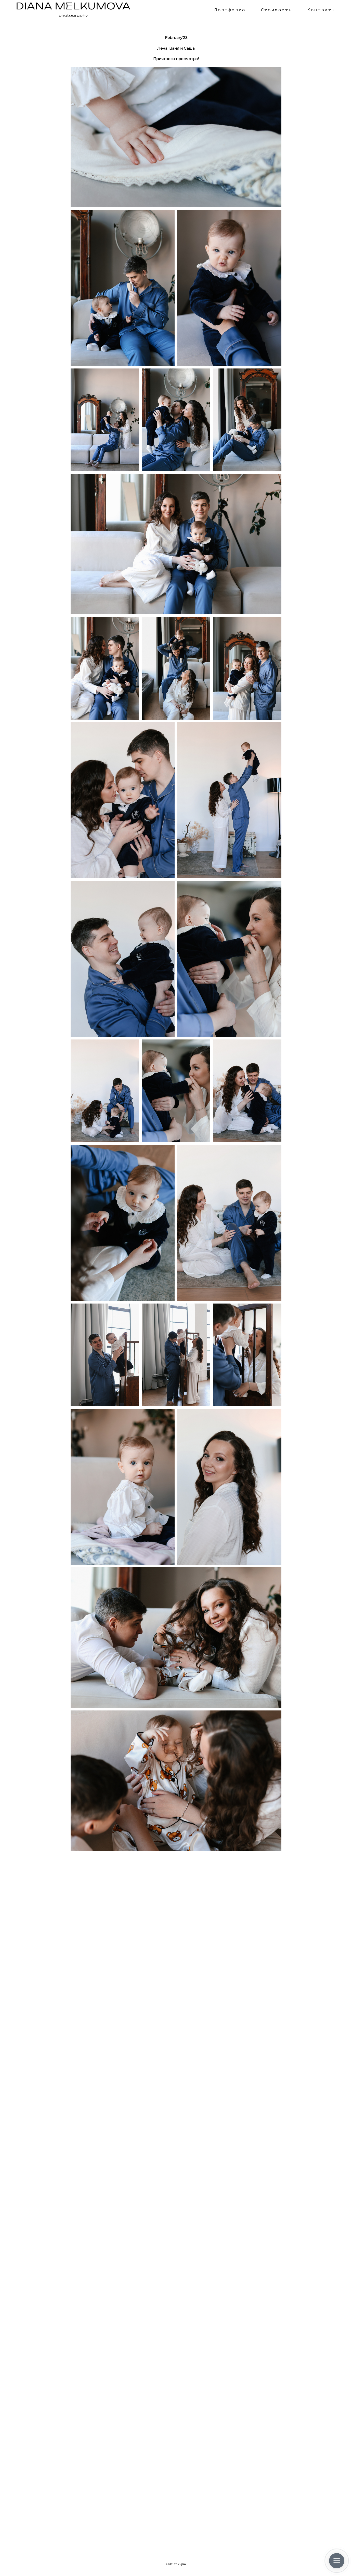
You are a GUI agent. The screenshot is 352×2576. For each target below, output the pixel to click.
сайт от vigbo (176, 2564)
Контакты (321, 10)
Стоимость (276, 10)
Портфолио (230, 10)
